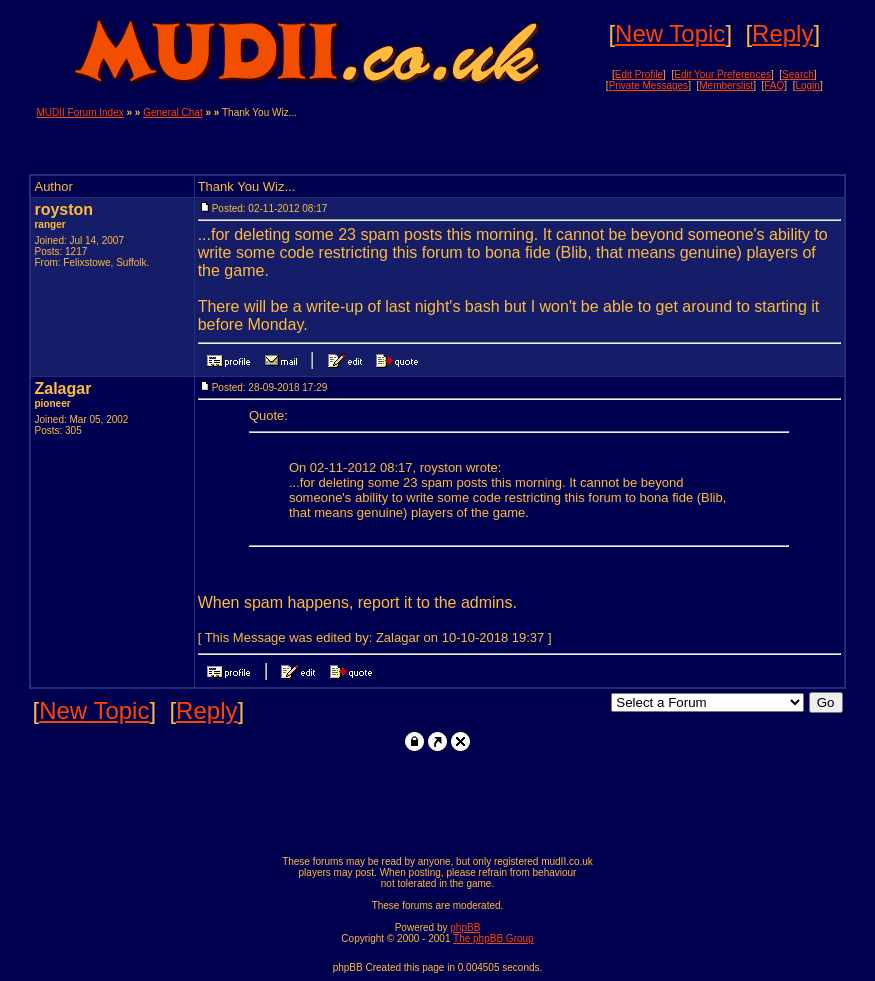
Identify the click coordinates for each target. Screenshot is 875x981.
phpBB (465, 927)
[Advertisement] (605, 137)
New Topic (670, 33)
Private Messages (648, 85)
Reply (782, 33)
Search (798, 74)
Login (807, 85)
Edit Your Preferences (722, 74)
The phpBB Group (493, 938)
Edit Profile (639, 74)
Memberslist (726, 85)
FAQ (774, 85)
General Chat (172, 112)
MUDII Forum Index (79, 112)
